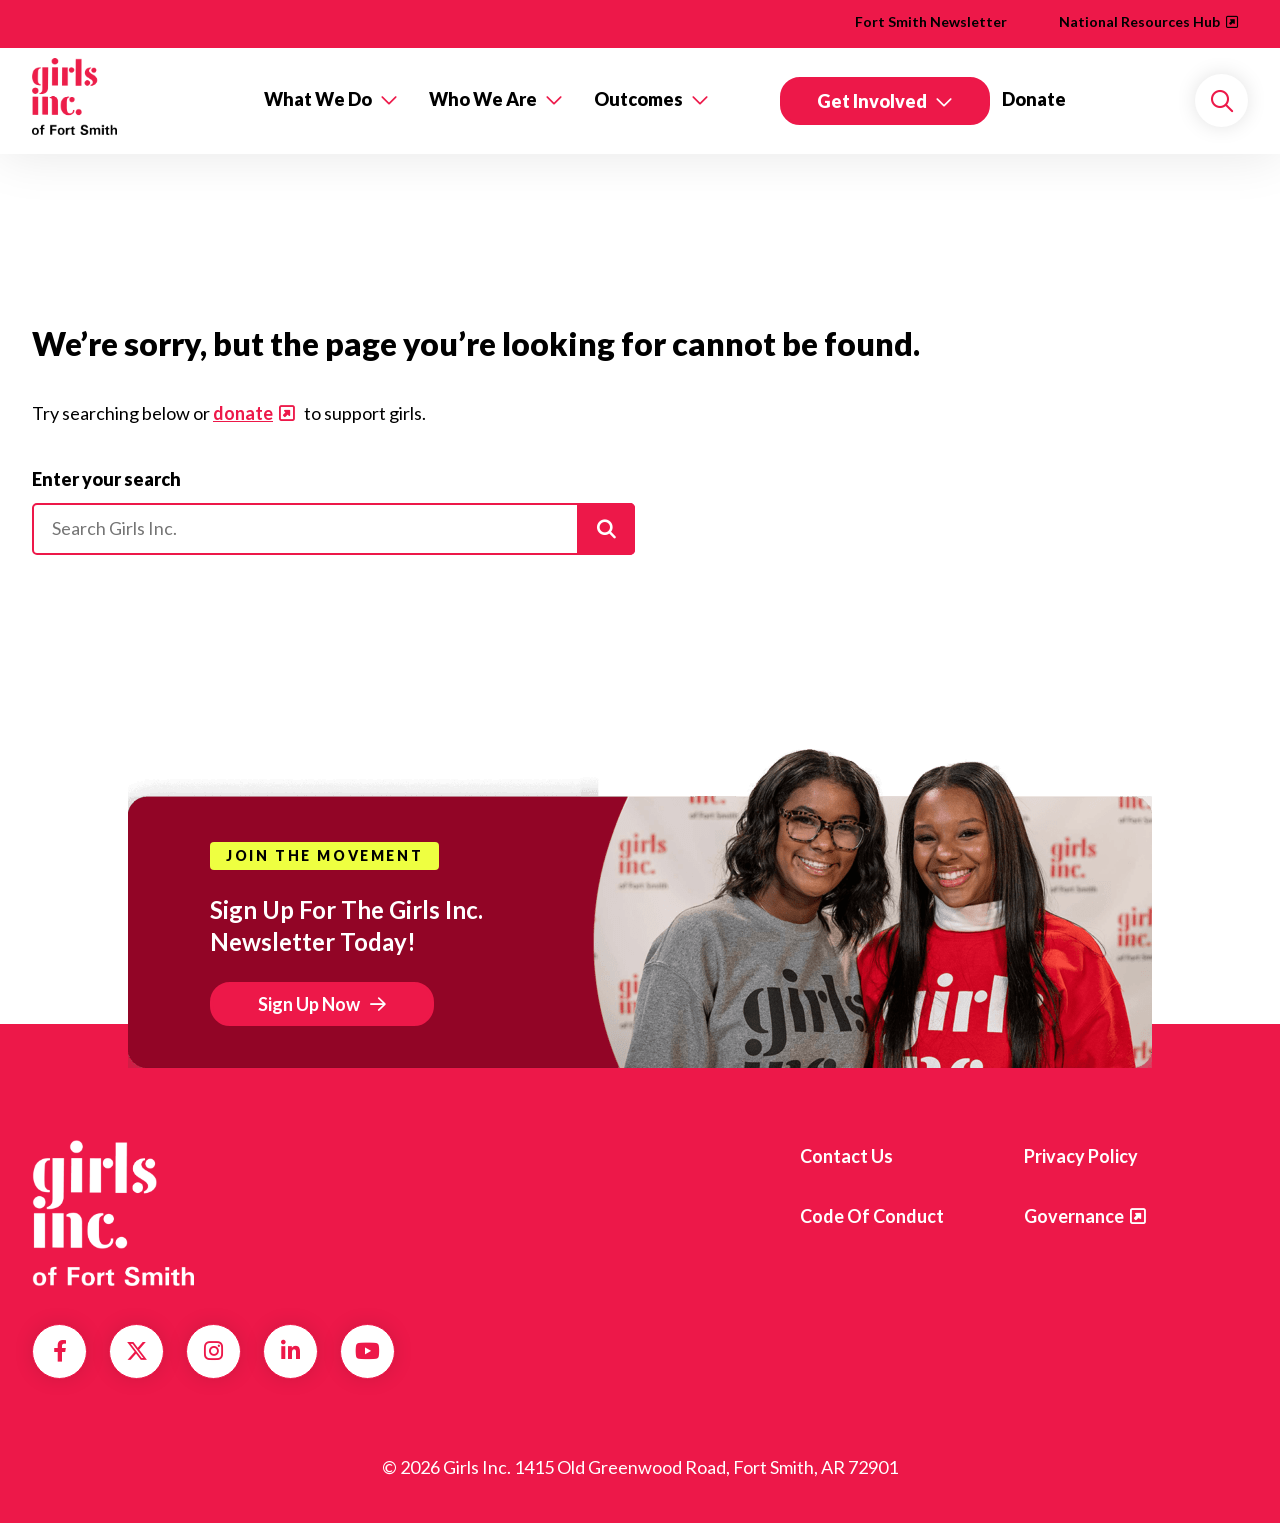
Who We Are (483, 99)
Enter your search (106, 479)
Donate (1034, 99)
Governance (1074, 1216)
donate (243, 413)
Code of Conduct (872, 1216)
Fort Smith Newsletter (931, 21)
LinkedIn (290, 1351)
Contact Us (846, 1156)
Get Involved (872, 101)
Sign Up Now (309, 1004)
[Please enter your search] (333, 529)
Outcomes (638, 99)
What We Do (318, 99)
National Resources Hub (1139, 21)
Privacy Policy (1081, 1156)
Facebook (60, 1351)
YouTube (367, 1351)
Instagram (213, 1351)
